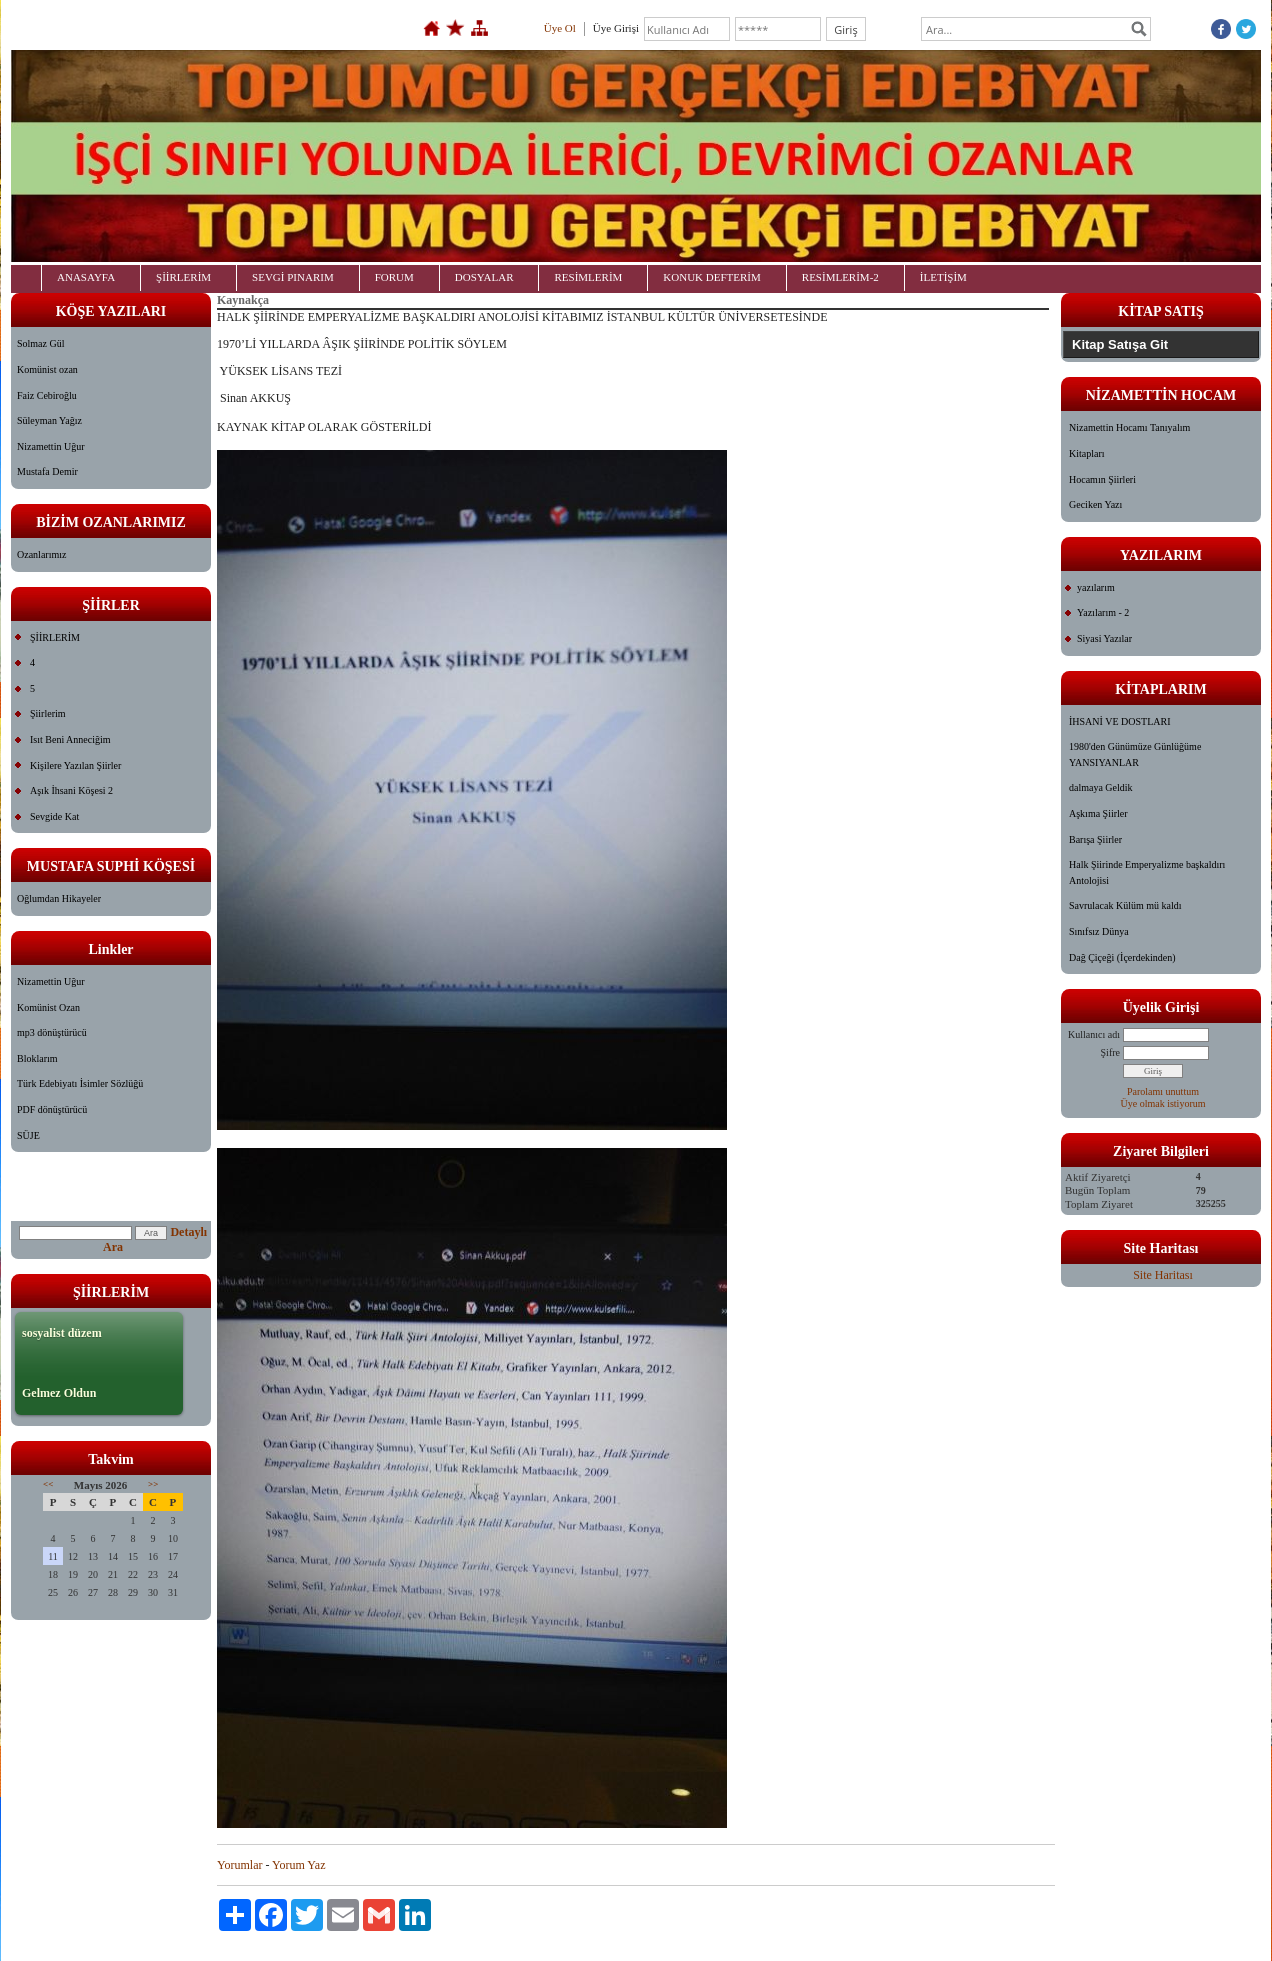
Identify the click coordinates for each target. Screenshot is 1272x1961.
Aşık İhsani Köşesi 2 (71, 790)
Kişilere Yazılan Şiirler (75, 765)
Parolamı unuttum (1163, 1091)
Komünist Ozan (48, 1007)
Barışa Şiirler (1095, 839)
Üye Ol (560, 28)
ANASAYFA (86, 277)
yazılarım (1096, 587)
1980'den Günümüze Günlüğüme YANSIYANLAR (1135, 754)
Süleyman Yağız (49, 420)
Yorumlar (239, 1865)
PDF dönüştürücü (52, 1109)
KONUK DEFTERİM (711, 277)
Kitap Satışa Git (1120, 344)
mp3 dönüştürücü (52, 1032)
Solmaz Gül (41, 343)
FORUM (394, 277)
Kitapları (1087, 453)
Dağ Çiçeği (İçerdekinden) (1122, 957)
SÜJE (28, 1135)
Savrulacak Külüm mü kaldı (1125, 905)
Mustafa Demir (47, 471)
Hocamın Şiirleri (1102, 479)
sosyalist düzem (62, 1333)
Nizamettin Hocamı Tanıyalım (1129, 427)
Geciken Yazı (1095, 504)
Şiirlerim (48, 713)
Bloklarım (37, 1058)
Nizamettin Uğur (50, 446)
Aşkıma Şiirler (1098, 813)
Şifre (1110, 1052)
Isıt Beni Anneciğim (70, 739)
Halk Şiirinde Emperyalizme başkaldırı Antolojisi (1147, 872)
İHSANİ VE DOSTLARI (1119, 721)
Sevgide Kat (54, 816)
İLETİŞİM (943, 277)
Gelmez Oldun (59, 1393)
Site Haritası (1163, 1275)
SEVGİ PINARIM (293, 277)
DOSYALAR (484, 277)
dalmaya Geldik (1101, 787)
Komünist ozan (47, 369)
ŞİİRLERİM (183, 277)
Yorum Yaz (298, 1865)
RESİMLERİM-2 (840, 277)
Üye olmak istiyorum (1163, 1103)
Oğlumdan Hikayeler (59, 898)
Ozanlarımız (41, 554)
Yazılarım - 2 (1103, 612)
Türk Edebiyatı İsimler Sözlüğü (80, 1083)
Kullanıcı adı (1094, 1034)
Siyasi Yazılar (1104, 638)
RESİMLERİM (588, 277)
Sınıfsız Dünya (1099, 931)
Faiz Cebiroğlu (47, 395)
